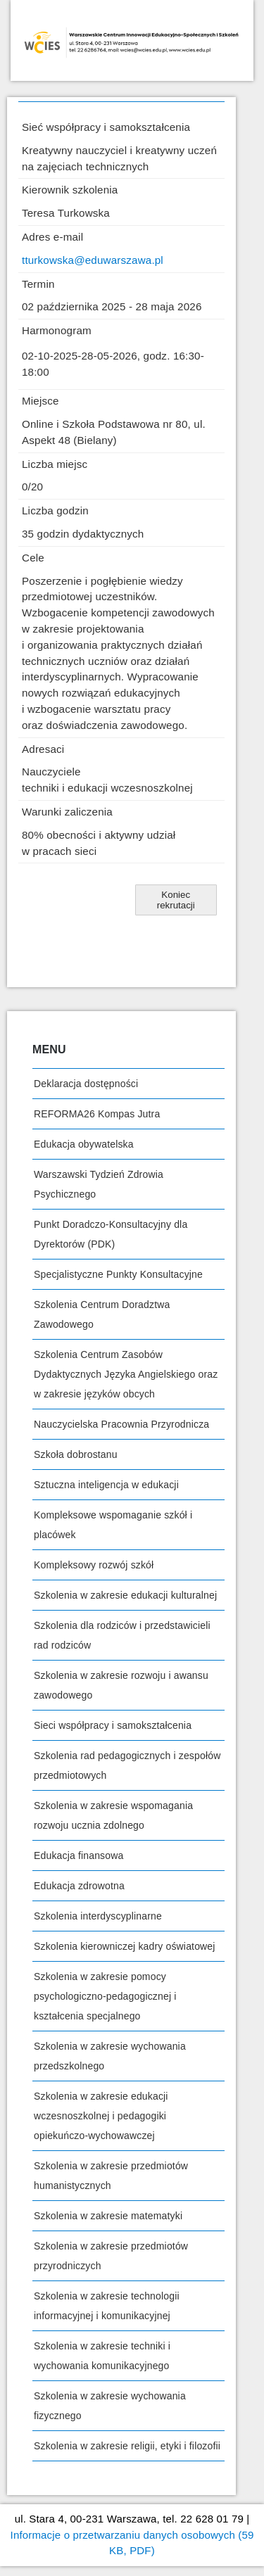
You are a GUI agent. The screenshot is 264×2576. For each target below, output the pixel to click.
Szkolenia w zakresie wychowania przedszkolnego (110, 2056)
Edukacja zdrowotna (79, 1885)
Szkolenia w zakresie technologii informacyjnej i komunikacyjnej (107, 2305)
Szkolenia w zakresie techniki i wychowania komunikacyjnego (102, 2355)
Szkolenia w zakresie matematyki (108, 2215)
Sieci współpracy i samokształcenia (112, 1725)
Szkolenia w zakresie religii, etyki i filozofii (127, 2445)
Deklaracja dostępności (86, 1083)
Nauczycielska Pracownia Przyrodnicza (121, 1424)
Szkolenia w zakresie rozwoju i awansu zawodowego (121, 1685)
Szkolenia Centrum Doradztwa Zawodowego (102, 1314)
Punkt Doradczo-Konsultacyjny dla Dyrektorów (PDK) (110, 1234)
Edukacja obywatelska (84, 1144)
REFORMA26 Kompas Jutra (97, 1113)
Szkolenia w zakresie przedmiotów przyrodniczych (111, 2255)
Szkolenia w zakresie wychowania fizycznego (110, 2405)
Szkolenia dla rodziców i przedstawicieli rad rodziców (122, 1635)
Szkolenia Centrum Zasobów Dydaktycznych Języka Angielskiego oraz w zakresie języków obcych (126, 1374)
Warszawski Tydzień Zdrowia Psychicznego (98, 1184)
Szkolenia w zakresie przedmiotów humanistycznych (111, 2175)
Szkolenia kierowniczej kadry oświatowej (124, 1946)
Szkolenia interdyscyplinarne (98, 1916)
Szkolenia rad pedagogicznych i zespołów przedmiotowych (127, 1765)
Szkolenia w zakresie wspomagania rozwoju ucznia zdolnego (113, 1815)
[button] (176, 899)
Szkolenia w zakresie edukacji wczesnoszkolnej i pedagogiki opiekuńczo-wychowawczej (101, 2115)
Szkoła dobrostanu (76, 1454)
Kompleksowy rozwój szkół (93, 1565)
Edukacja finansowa (78, 1855)
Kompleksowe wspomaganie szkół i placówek (113, 1524)
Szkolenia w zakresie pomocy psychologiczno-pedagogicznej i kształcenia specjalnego (105, 1996)
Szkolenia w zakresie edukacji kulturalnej (125, 1595)
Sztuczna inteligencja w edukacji (106, 1484)
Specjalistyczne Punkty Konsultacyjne (118, 1274)
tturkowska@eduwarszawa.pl (92, 260)
